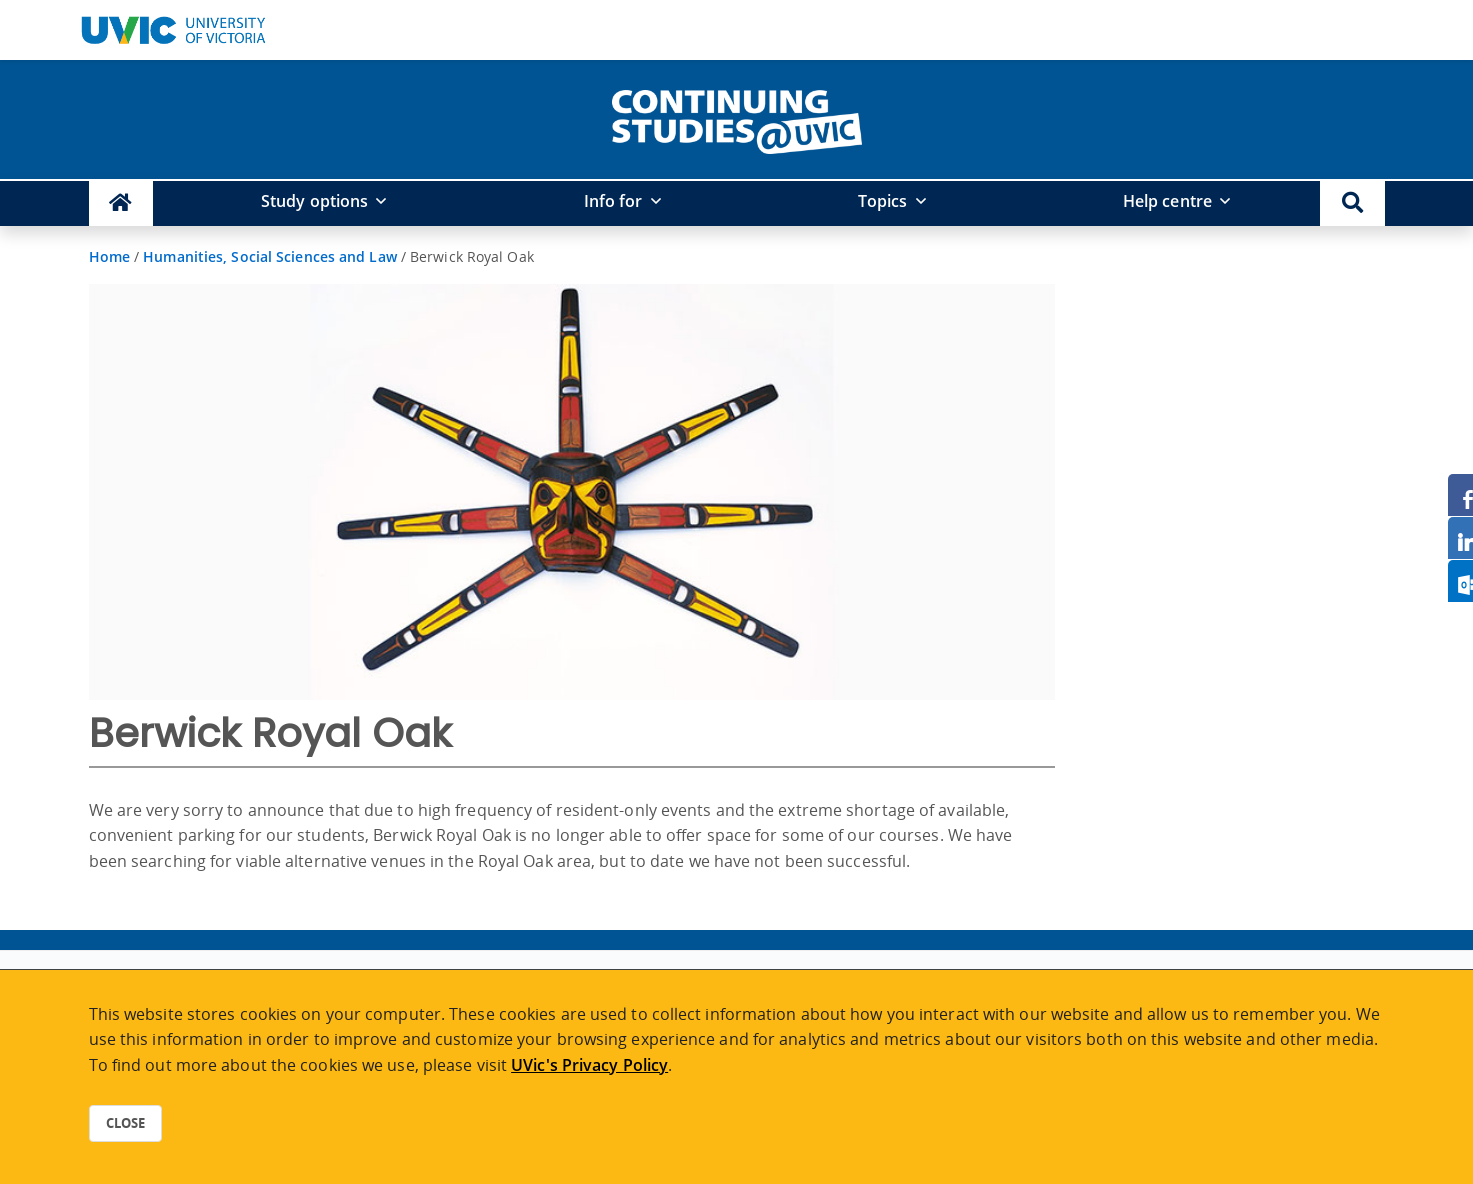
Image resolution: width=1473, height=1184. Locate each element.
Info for (613, 201)
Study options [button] (314, 201)
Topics (883, 201)
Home (109, 256)
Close (125, 1123)
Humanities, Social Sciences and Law (270, 256)
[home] (737, 118)
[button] (1352, 203)
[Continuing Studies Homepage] (121, 203)
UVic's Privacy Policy (589, 1065)
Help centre (1167, 201)
